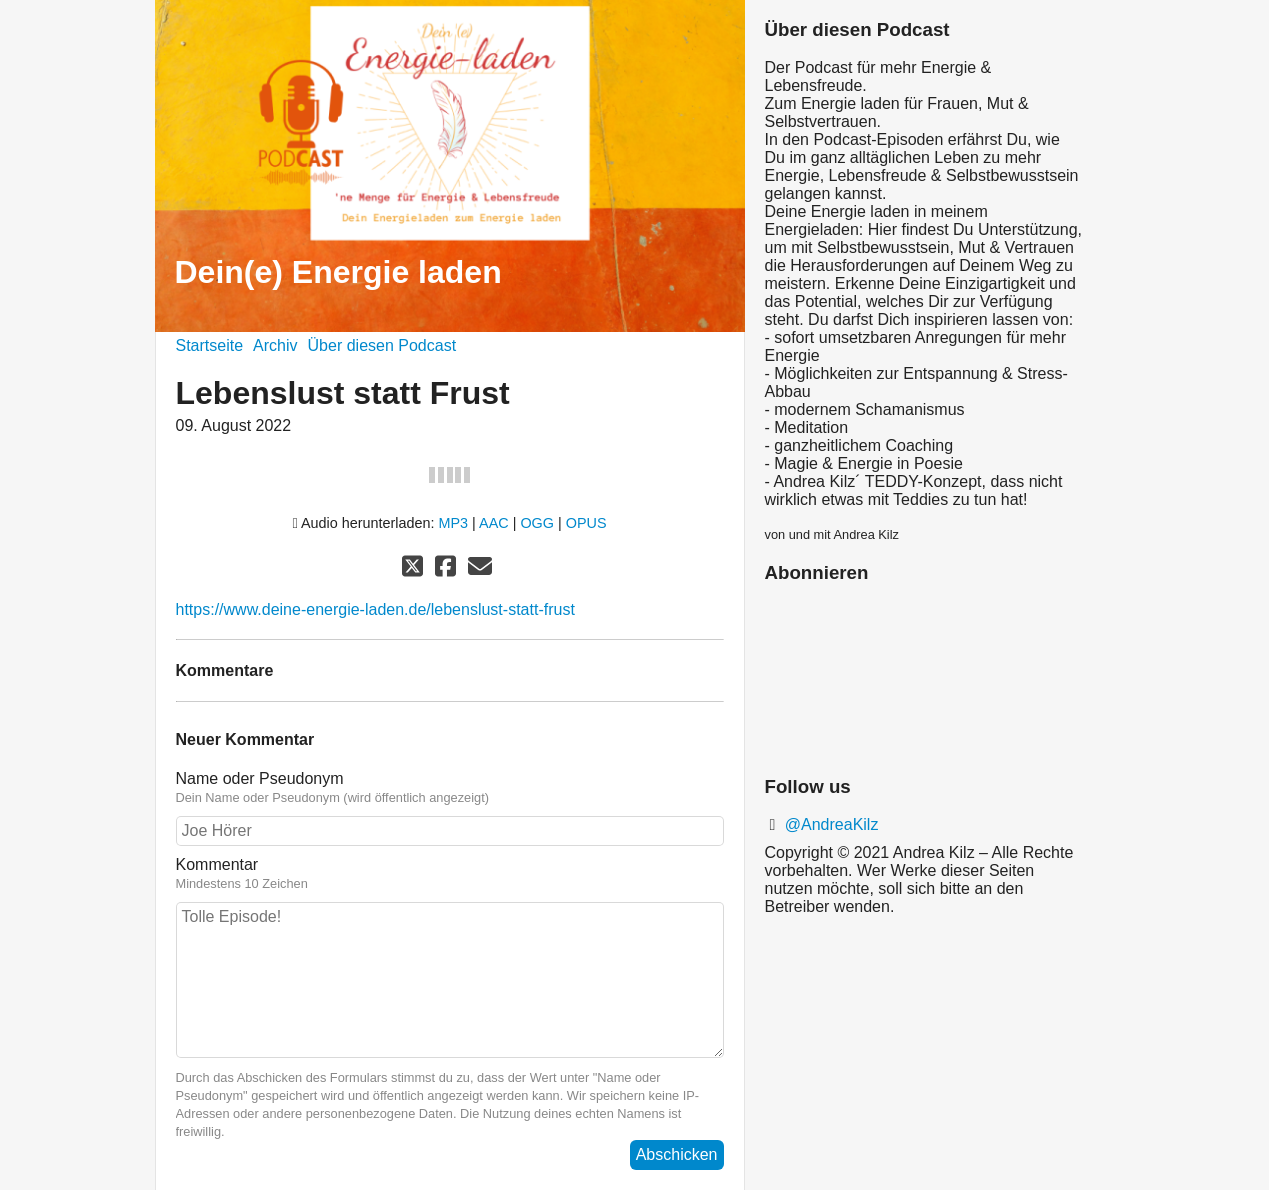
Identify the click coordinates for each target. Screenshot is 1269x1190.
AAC (494, 523)
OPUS (586, 523)
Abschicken (677, 1154)
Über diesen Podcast (382, 345)
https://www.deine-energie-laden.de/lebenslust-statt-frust (375, 609)
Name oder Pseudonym (450, 788)
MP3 (454, 523)
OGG (537, 523)
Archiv (275, 345)
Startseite (210, 345)
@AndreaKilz (829, 824)
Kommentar (450, 874)
